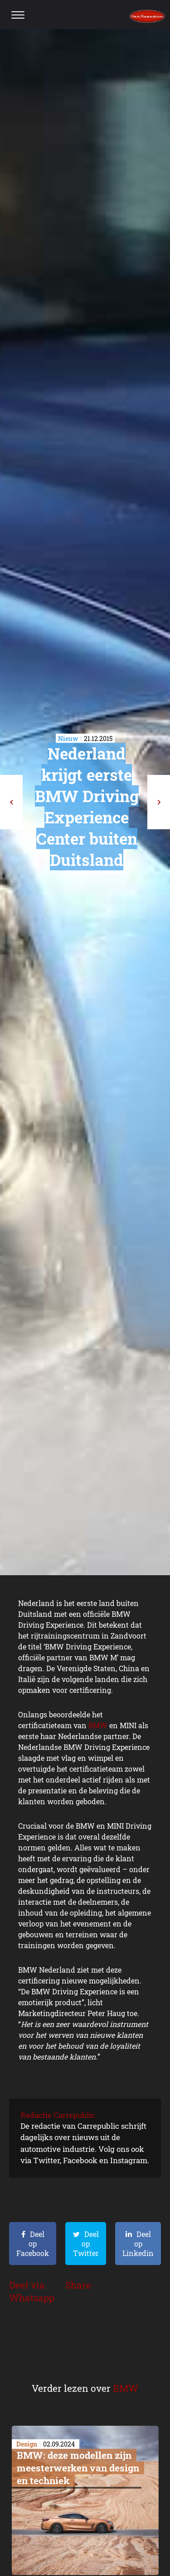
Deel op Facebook (32, 2243)
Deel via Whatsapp (31, 2291)
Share (78, 2285)
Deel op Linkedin (138, 2243)
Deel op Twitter (86, 2243)
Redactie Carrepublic (57, 2115)
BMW (97, 1725)
